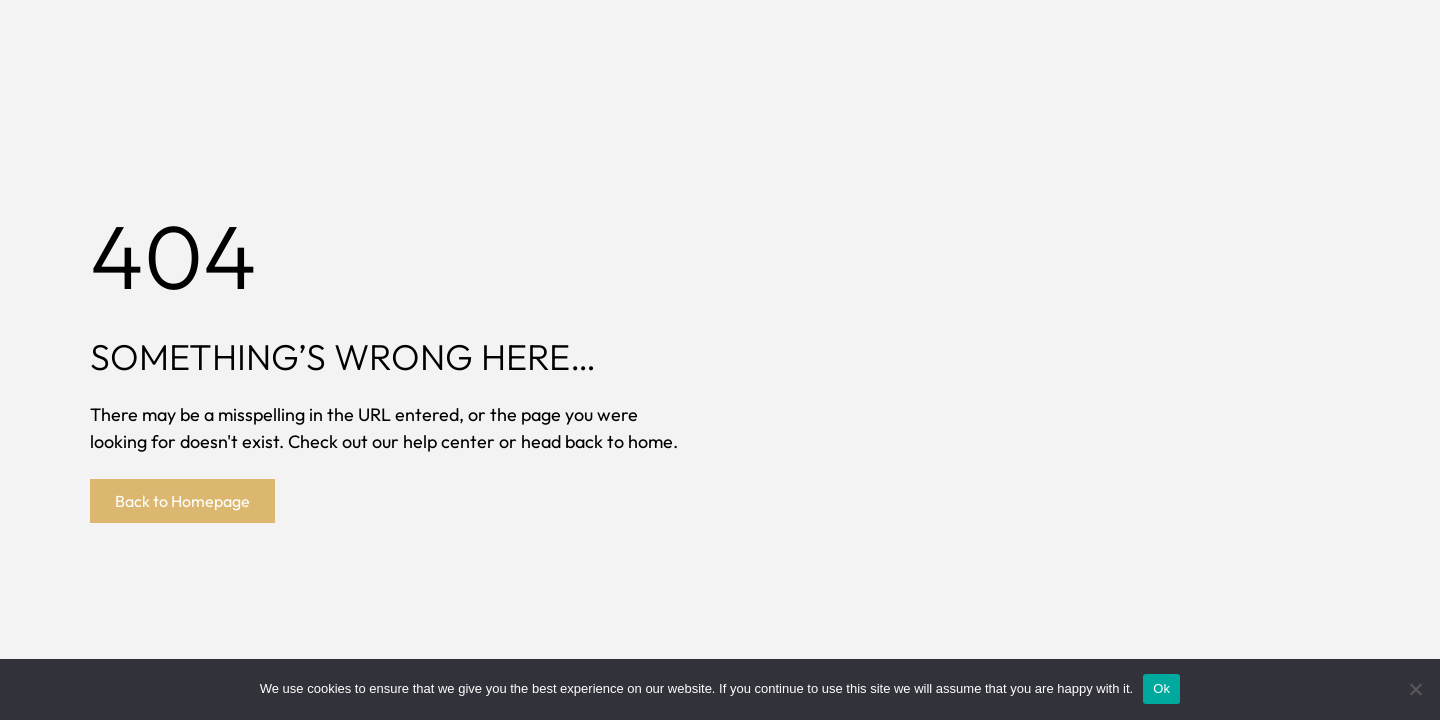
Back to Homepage (182, 501)
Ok (1161, 688)
